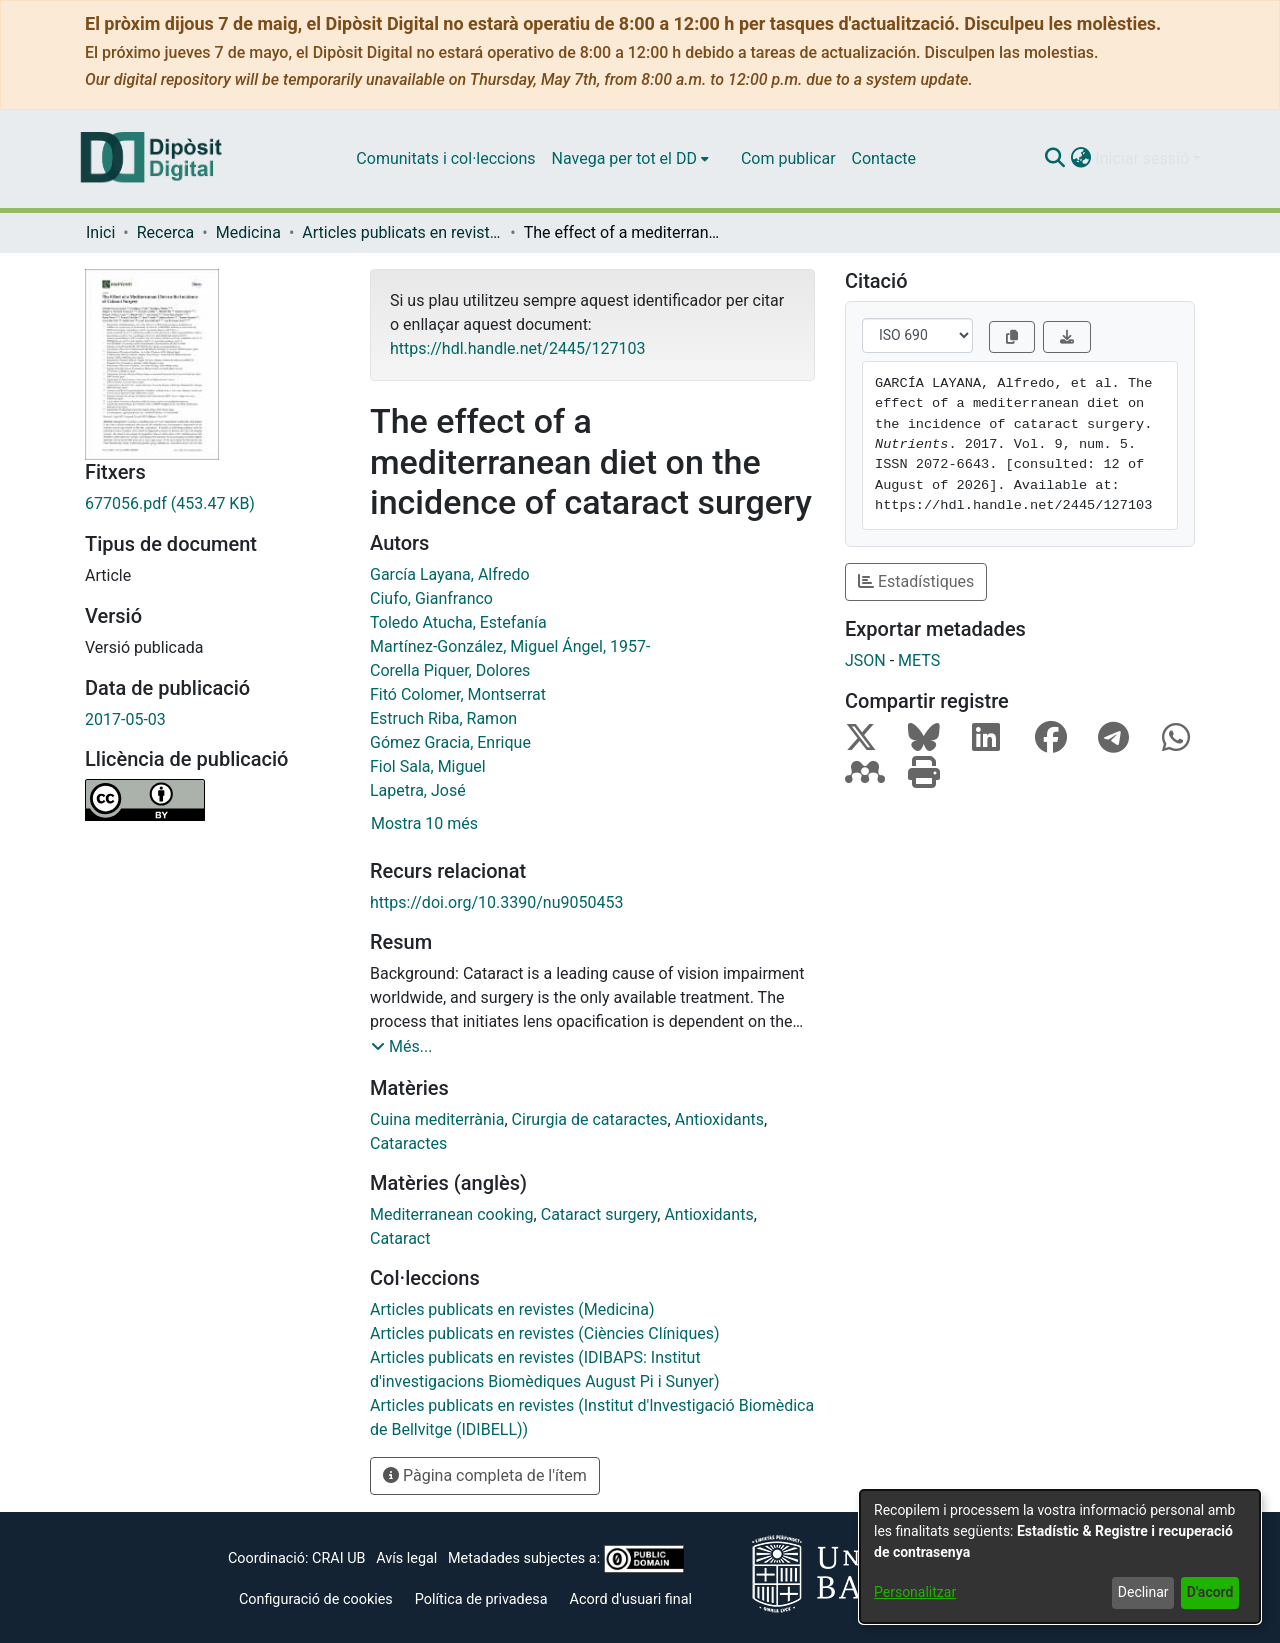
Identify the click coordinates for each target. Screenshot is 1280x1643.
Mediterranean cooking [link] (452, 1214)
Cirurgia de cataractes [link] (590, 1119)
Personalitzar (915, 1592)
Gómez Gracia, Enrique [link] (450, 742)
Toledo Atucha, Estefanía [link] (458, 622)
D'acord (1210, 1592)
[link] (212, 504)
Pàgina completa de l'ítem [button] (485, 1475)
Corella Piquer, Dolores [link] (450, 670)
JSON (865, 660)
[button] (1054, 159)
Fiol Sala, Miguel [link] (428, 766)
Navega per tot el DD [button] (624, 158)
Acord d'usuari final (631, 1599)
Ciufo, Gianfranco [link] (431, 598)
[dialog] (1060, 1556)
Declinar (1143, 1592)
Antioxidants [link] (719, 1119)
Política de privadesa (481, 1599)
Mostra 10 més (424, 823)
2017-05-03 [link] (125, 719)
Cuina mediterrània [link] (437, 1119)
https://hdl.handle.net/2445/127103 (517, 348)
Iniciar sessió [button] (1144, 158)
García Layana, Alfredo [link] (450, 574)
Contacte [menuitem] (884, 158)
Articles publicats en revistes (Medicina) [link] (402, 232)
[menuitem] (630, 159)
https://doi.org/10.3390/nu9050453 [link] (496, 902)
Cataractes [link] (408, 1143)
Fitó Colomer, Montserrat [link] (458, 694)
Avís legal (406, 1558)
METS (919, 660)
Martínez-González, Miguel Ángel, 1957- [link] (510, 646)
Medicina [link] (248, 232)
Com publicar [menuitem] (788, 158)
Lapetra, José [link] (418, 790)
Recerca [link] (166, 232)
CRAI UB (338, 1558)
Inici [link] (100, 232)
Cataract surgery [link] (599, 1214)
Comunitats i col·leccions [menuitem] (445, 158)
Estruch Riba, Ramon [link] (443, 718)
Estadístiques (916, 581)
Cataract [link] (400, 1238)
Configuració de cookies (316, 1599)
